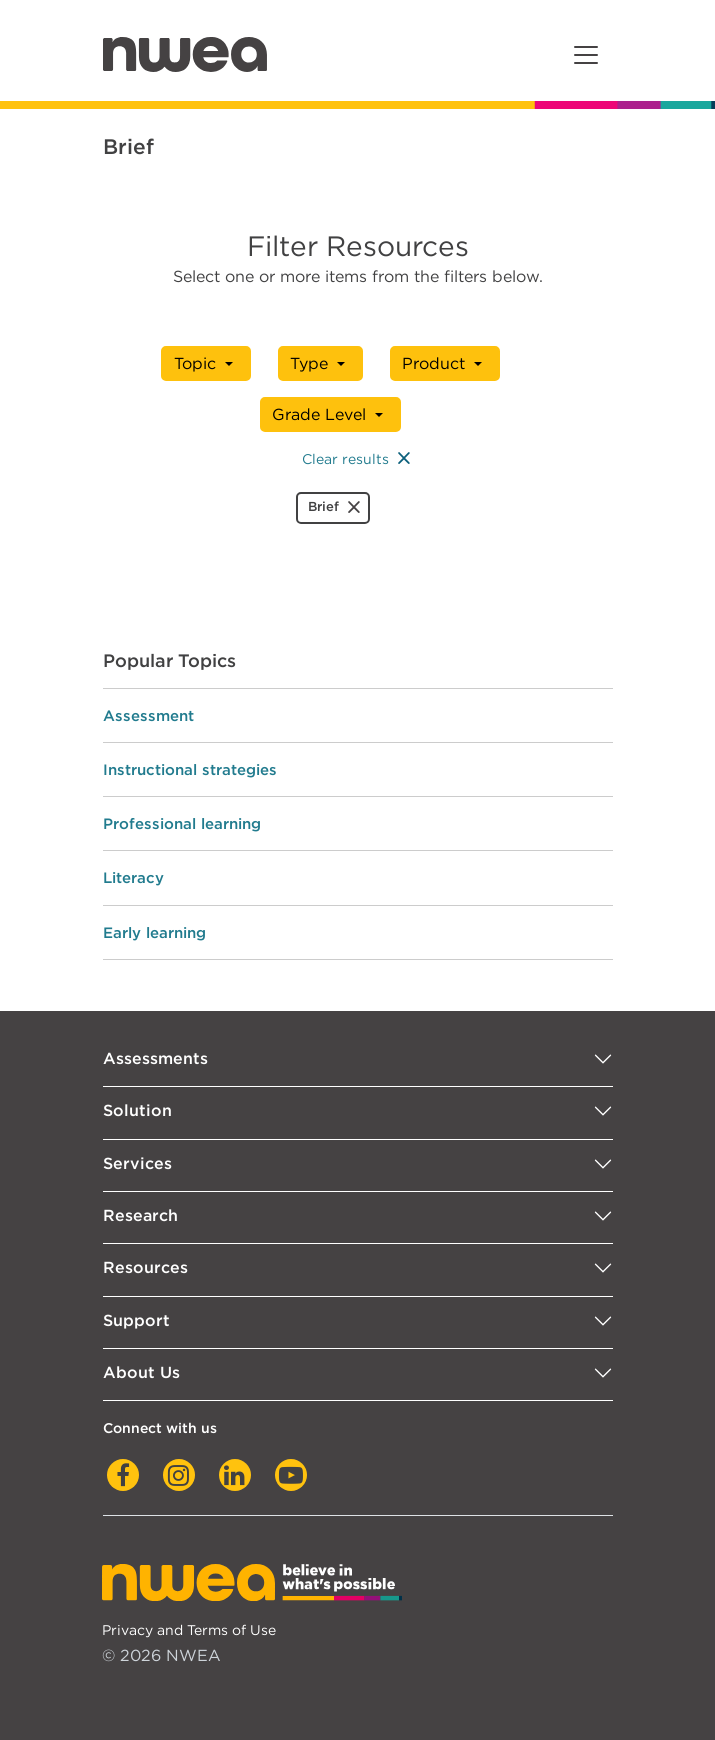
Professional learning (182, 823)
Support (136, 1320)
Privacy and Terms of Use (189, 1629)
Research (140, 1215)
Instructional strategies (190, 769)
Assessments (155, 1058)
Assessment (148, 715)
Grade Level (320, 414)
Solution (137, 1110)
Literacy (133, 877)
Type (310, 363)
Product (433, 363)
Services (137, 1163)
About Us (141, 1372)
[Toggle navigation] (586, 55)
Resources (145, 1267)
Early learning (154, 932)
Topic (197, 363)
